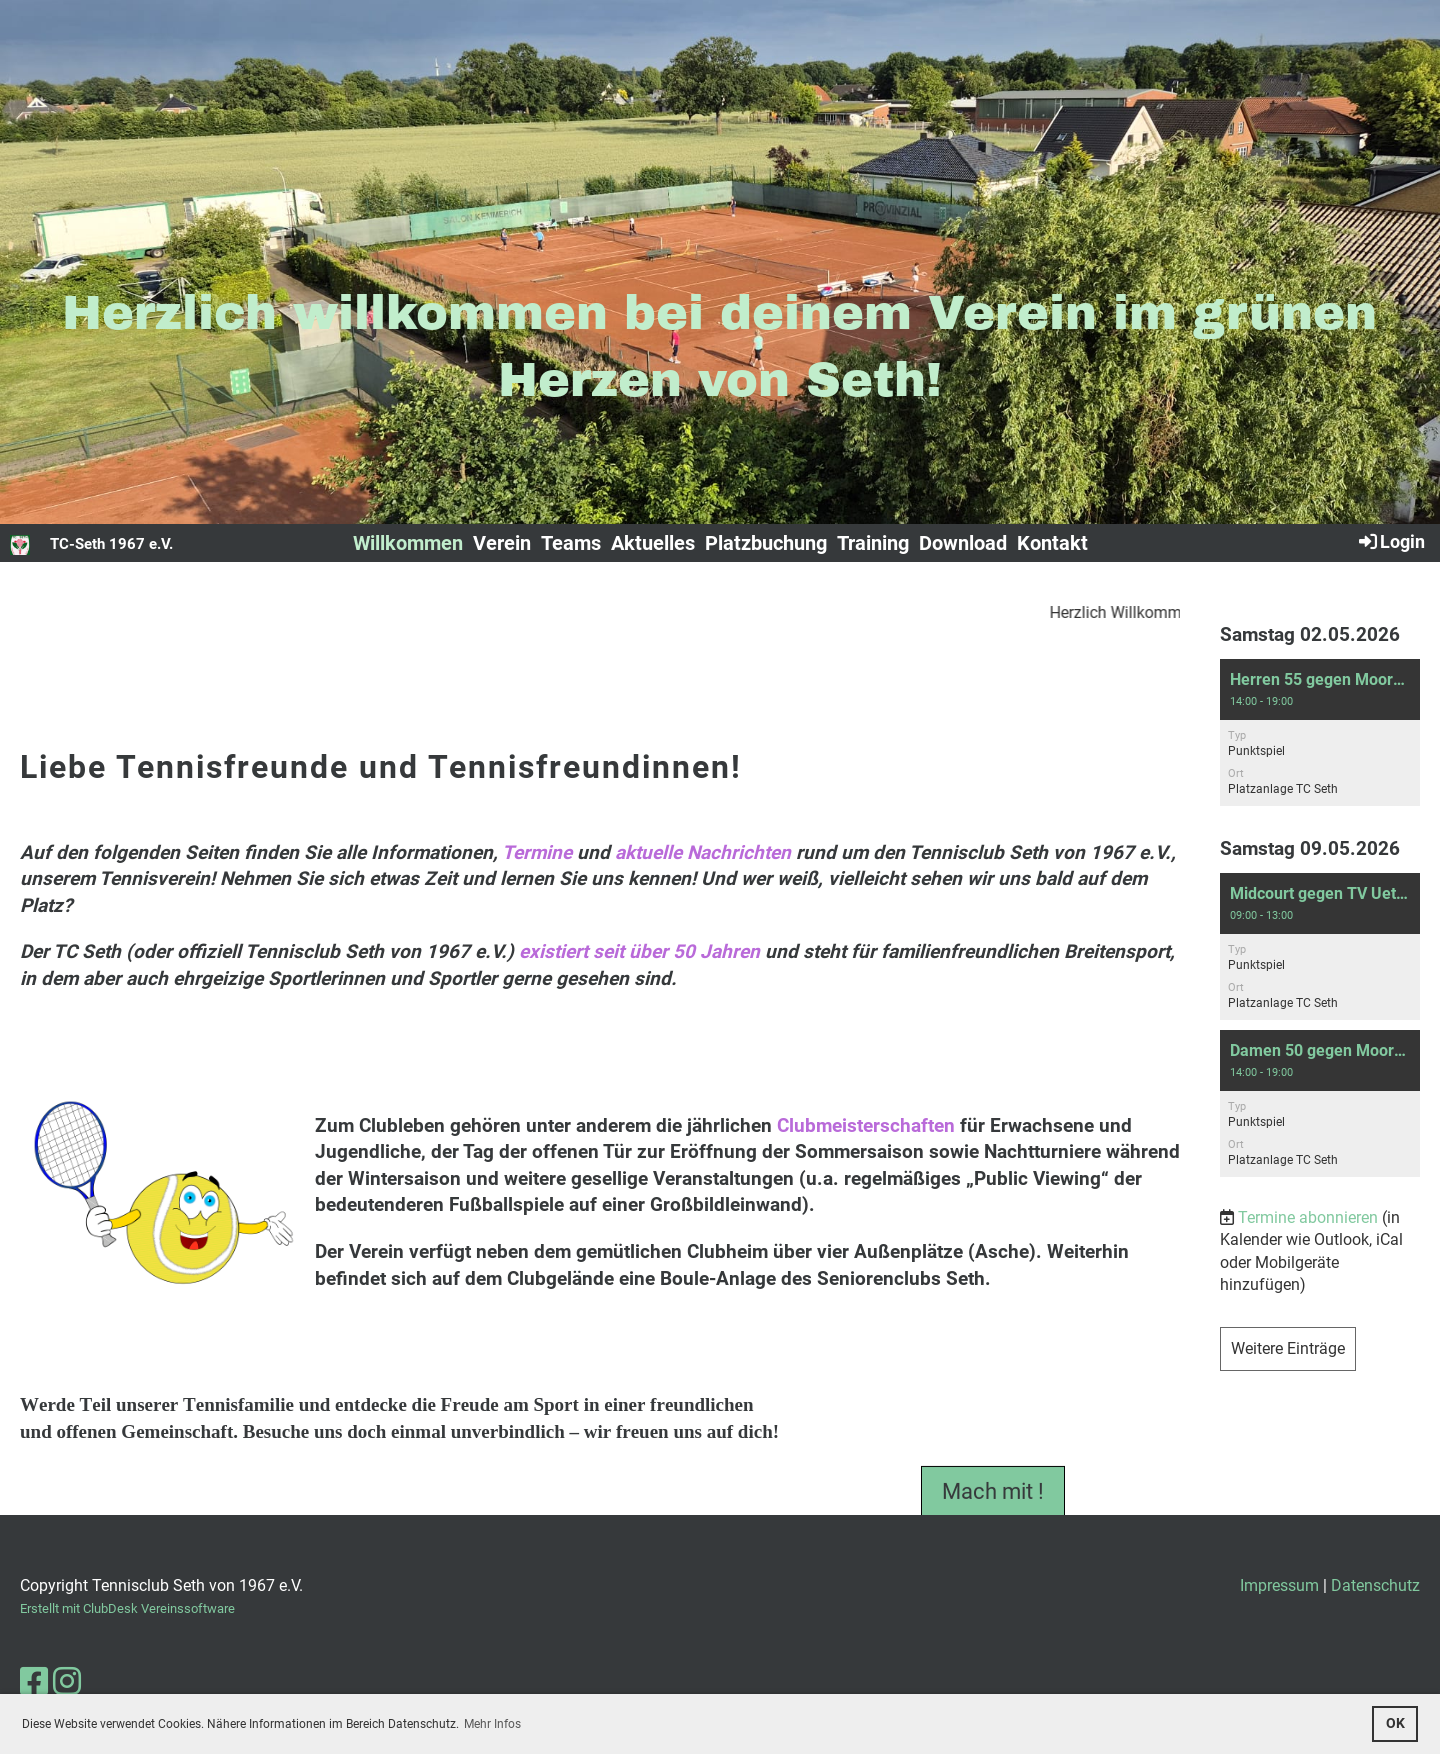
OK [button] (1395, 1723)
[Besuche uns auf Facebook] (34, 1682)
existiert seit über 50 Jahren (639, 951)
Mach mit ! (993, 1502)
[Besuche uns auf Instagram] (67, 1682)
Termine (537, 852)
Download (963, 543)
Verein (502, 543)
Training (873, 543)
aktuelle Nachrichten (703, 852)
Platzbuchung (766, 543)
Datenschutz (1375, 1585)
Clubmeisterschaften (866, 1125)
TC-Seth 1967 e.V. (111, 544)
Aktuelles (653, 543)
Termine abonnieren (1308, 1217)
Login (1390, 541)
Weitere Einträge (1288, 1348)
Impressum (1279, 1585)
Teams (571, 543)
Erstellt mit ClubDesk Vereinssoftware (127, 1608)
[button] (1320, 732)
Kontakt (1052, 543)
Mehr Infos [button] (492, 1724)
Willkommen (408, 543)
